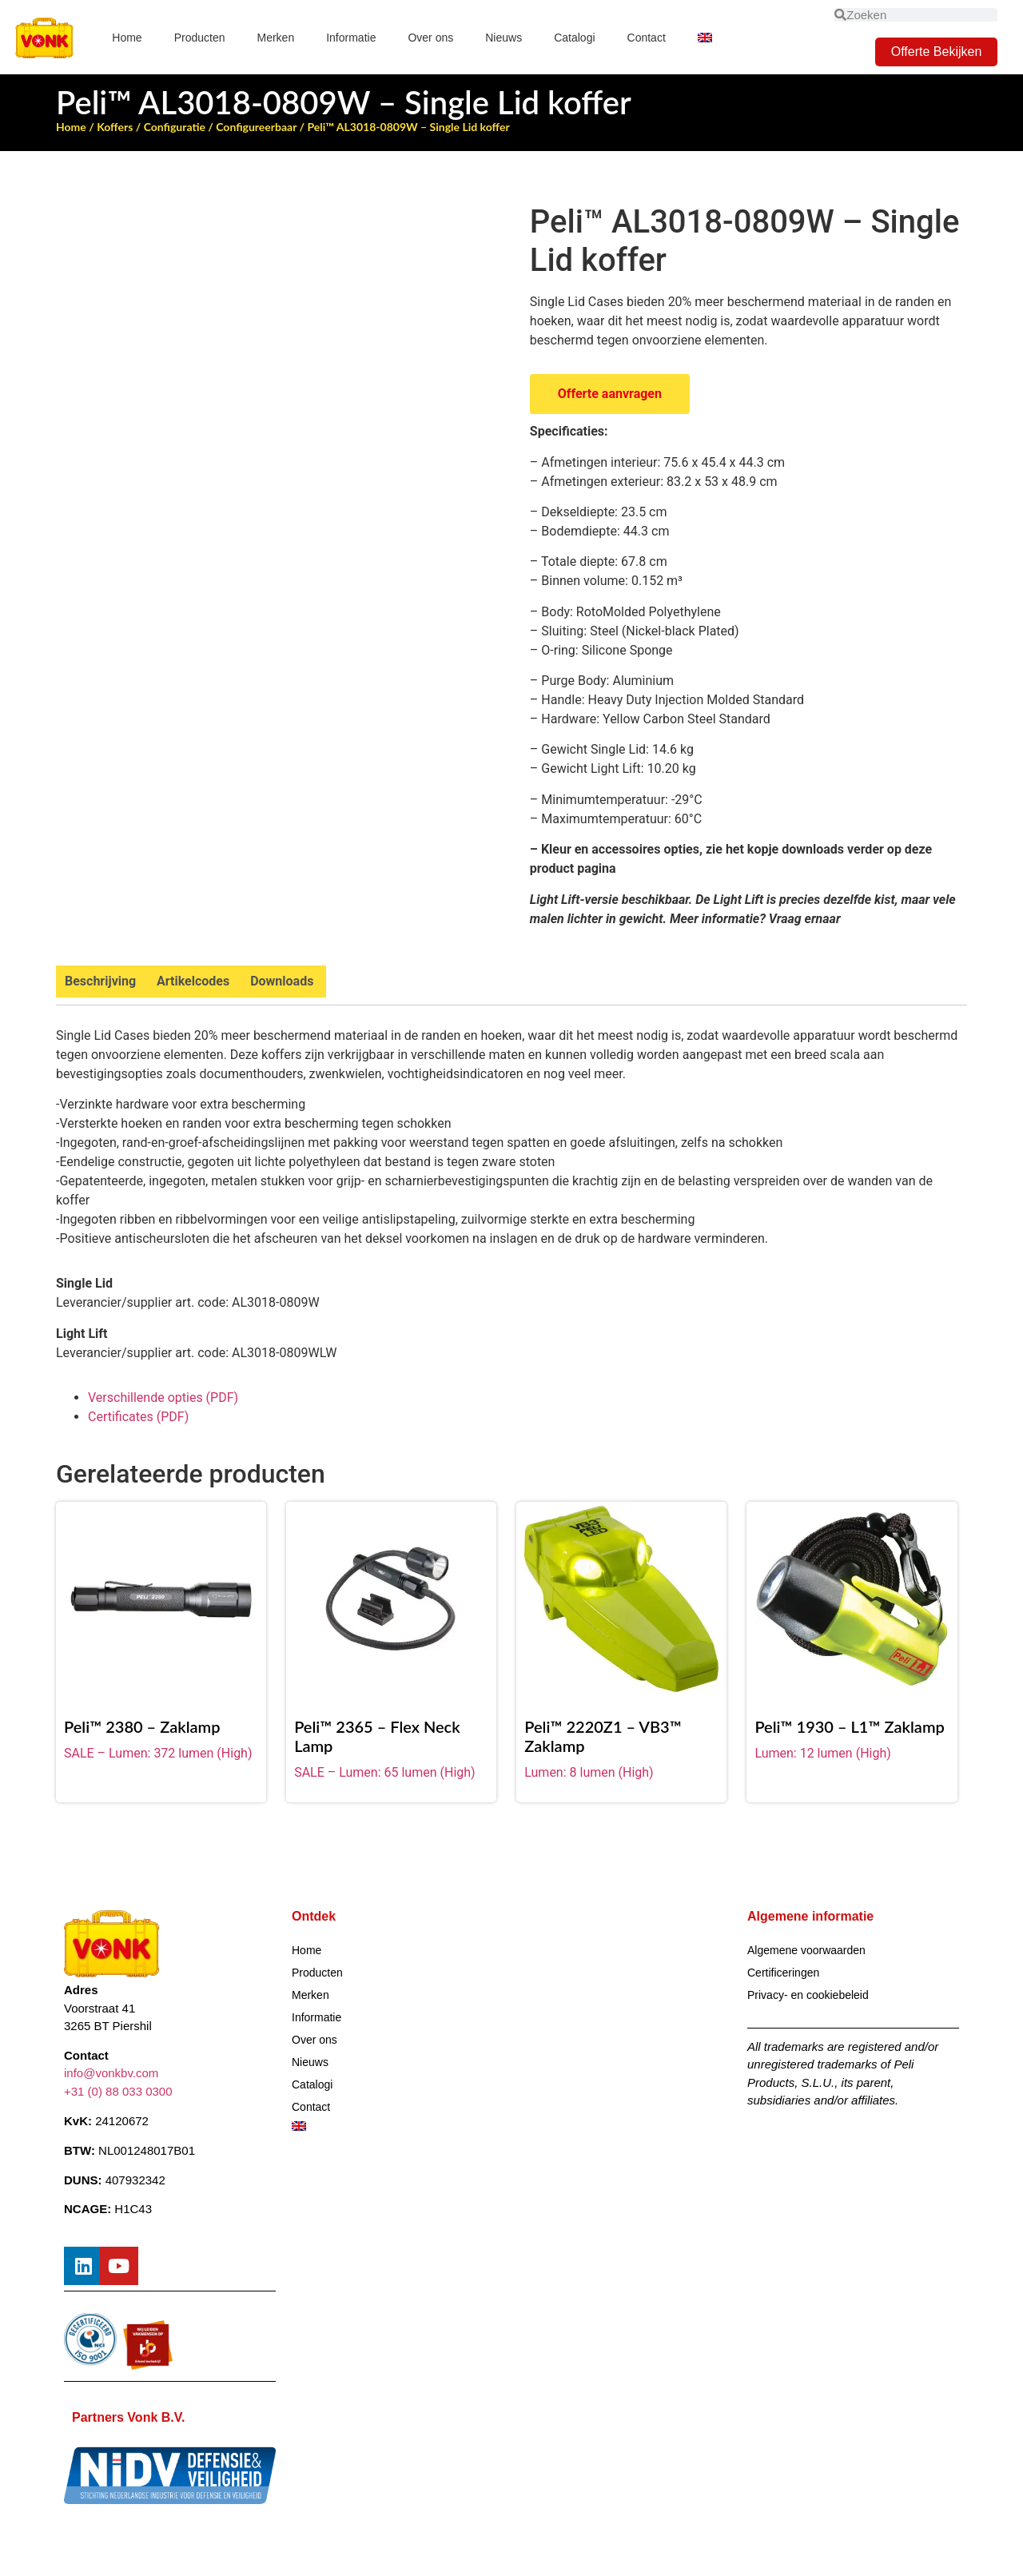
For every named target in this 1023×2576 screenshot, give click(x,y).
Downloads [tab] (281, 981)
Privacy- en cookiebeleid (808, 1995)
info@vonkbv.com (111, 2073)
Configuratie (174, 126)
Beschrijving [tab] (100, 981)
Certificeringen (783, 1972)
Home (126, 37)
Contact (646, 37)
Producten (199, 37)
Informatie (351, 37)
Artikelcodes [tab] (193, 981)
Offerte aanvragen (610, 393)
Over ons (430, 37)
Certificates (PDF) (138, 1416)
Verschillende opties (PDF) (163, 1397)
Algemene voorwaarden (806, 1950)
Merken (276, 37)
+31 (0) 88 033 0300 (118, 2091)
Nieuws (503, 37)
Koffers (115, 126)
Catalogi (574, 37)
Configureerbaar (256, 126)
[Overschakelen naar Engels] (705, 37)
